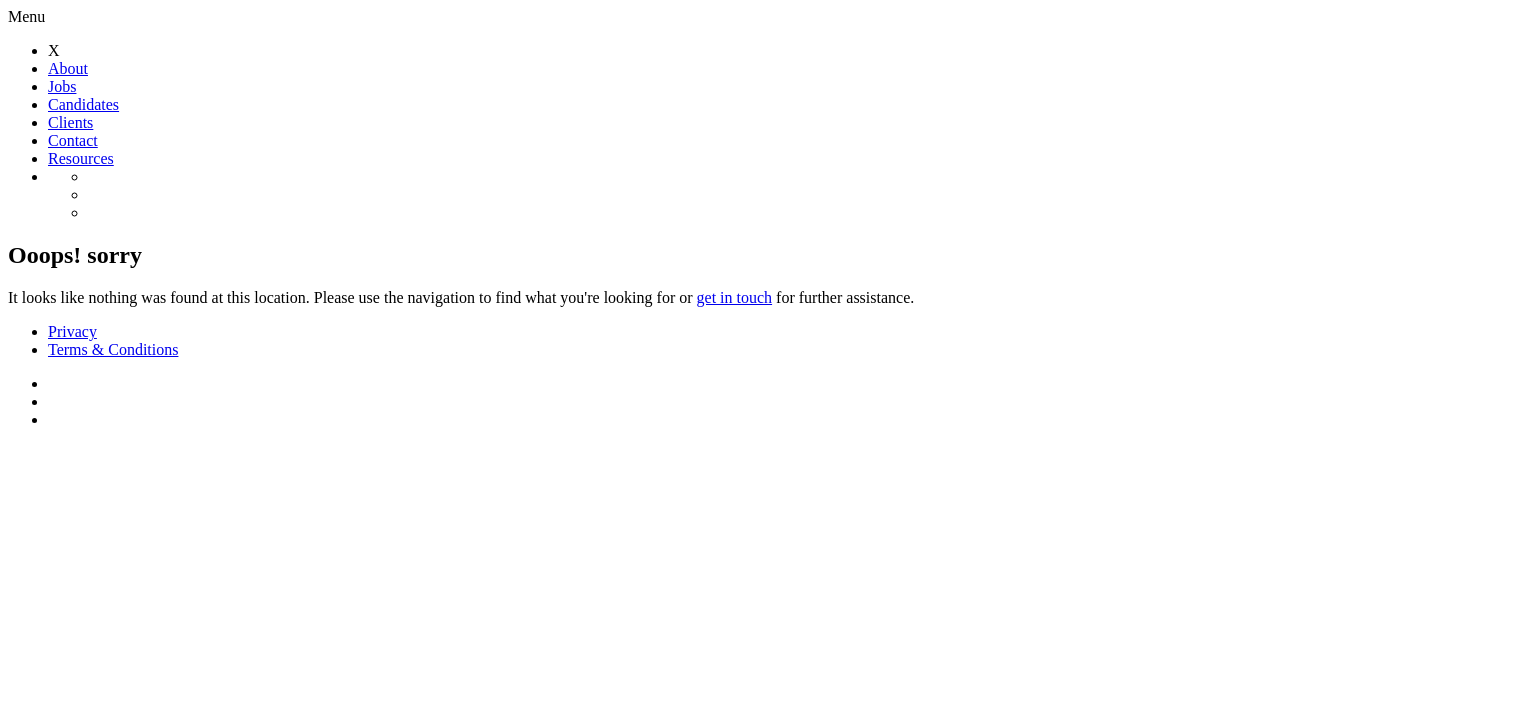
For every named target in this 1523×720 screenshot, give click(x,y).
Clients (70, 122)
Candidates (83, 104)
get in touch (735, 297)
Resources (81, 158)
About (68, 68)
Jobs (62, 86)
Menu (26, 16)
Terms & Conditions (113, 349)
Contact (73, 140)
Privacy (72, 331)
